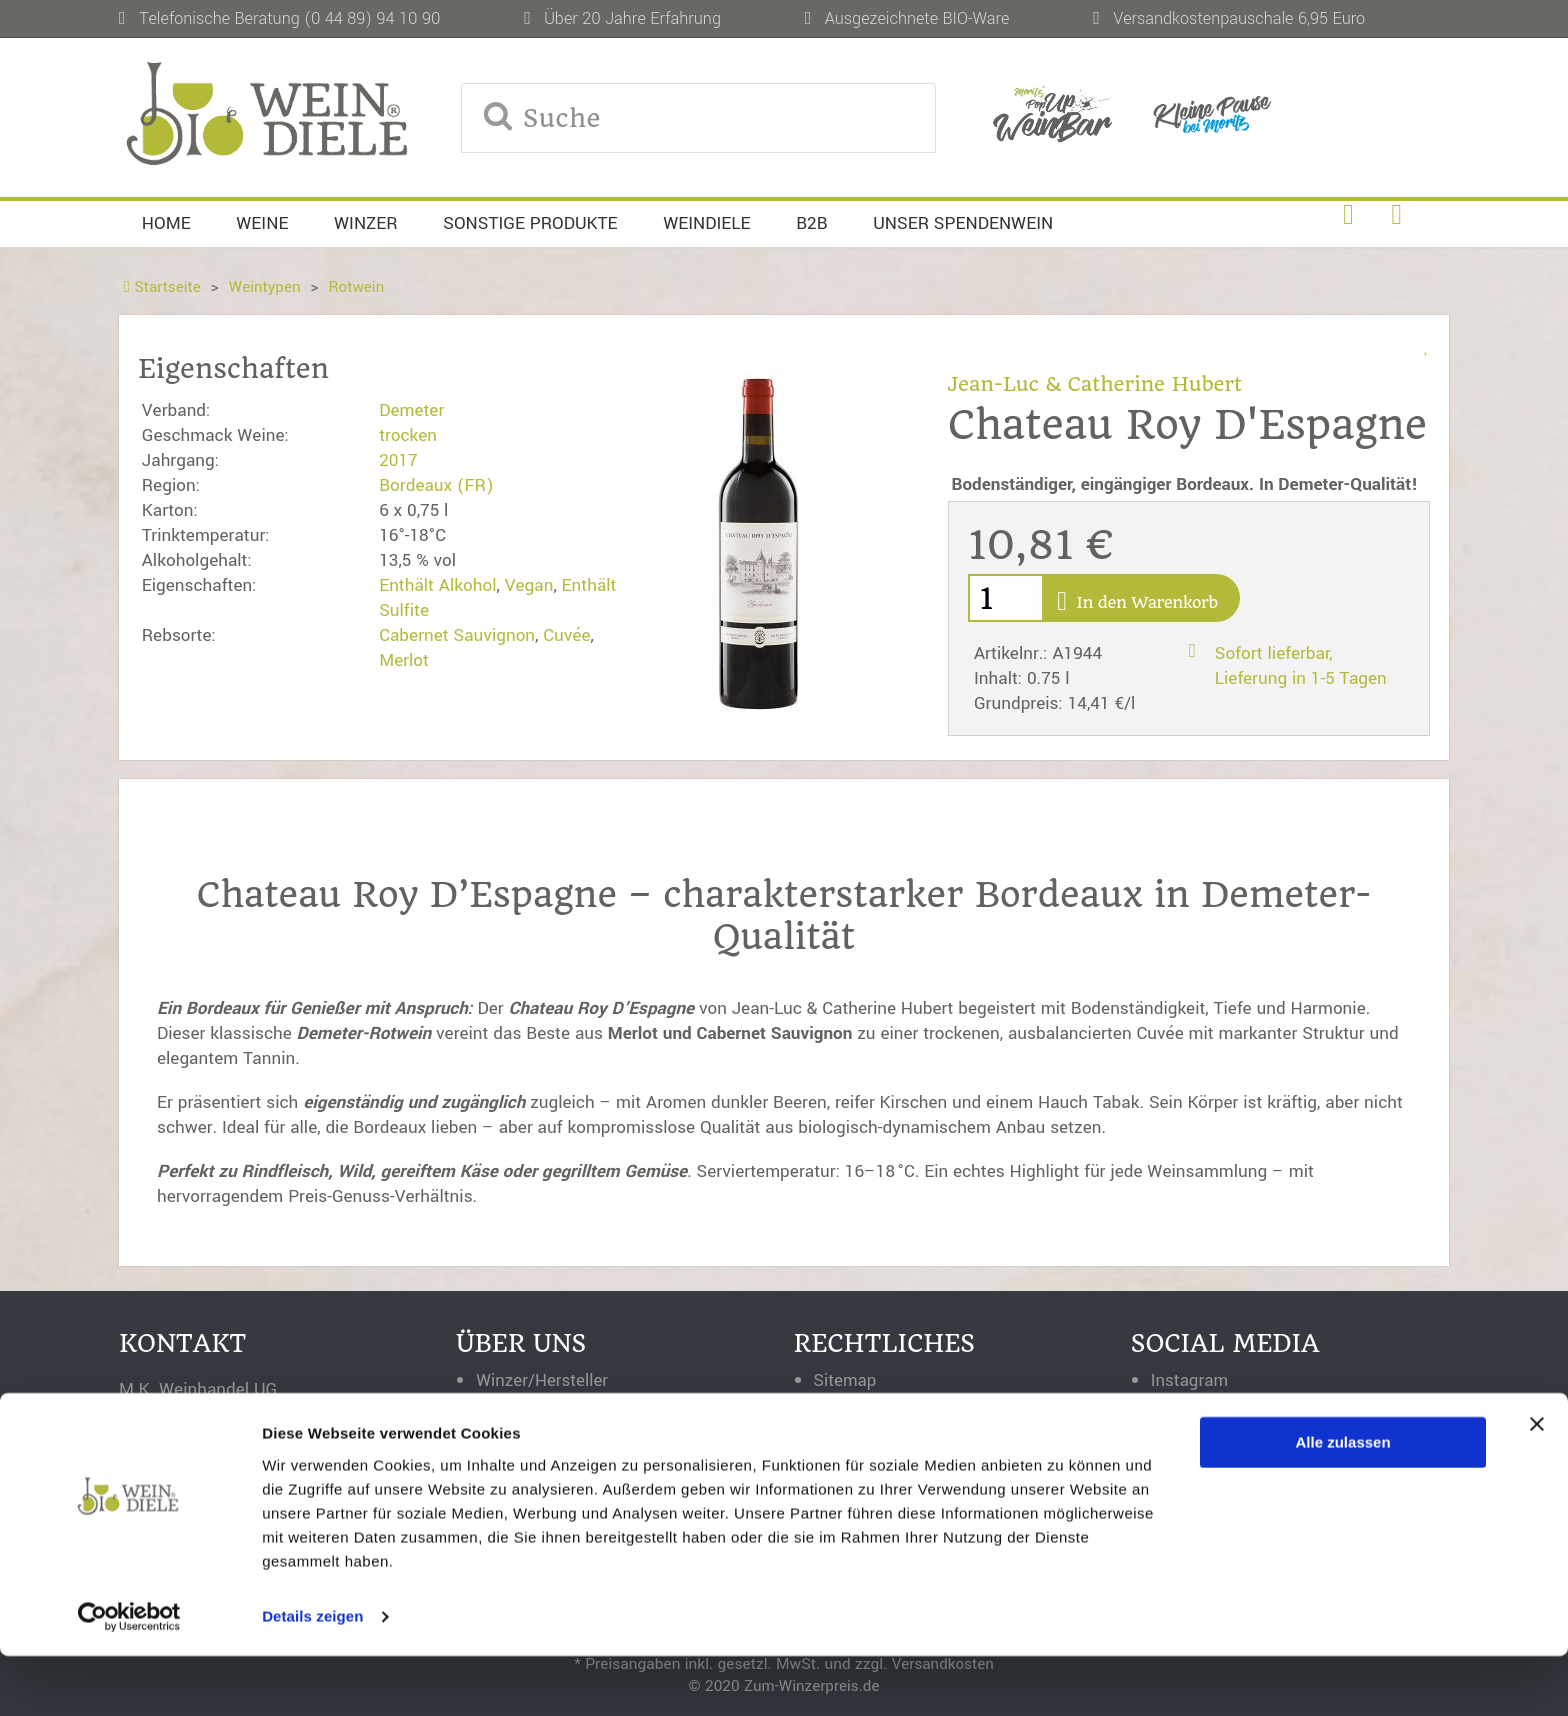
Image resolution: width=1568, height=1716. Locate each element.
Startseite (163, 287)
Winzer (366, 223)
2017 (398, 460)
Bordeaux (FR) (436, 485)
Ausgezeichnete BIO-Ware (917, 18)
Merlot (404, 660)
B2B (812, 223)
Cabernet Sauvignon (457, 635)
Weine (262, 223)
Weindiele (706, 223)
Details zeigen (312, 1676)
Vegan (529, 585)
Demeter (411, 410)
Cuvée (566, 635)
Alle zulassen (1343, 1502)
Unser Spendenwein (963, 223)
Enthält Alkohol (437, 585)
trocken (408, 435)
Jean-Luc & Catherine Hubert (1098, 384)
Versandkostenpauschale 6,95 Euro (1239, 18)
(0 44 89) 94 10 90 (372, 18)
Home (166, 223)
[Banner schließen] (1537, 1484)
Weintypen (266, 287)
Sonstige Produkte (530, 223)
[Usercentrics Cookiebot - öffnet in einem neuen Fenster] (129, 1677)
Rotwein (359, 287)
